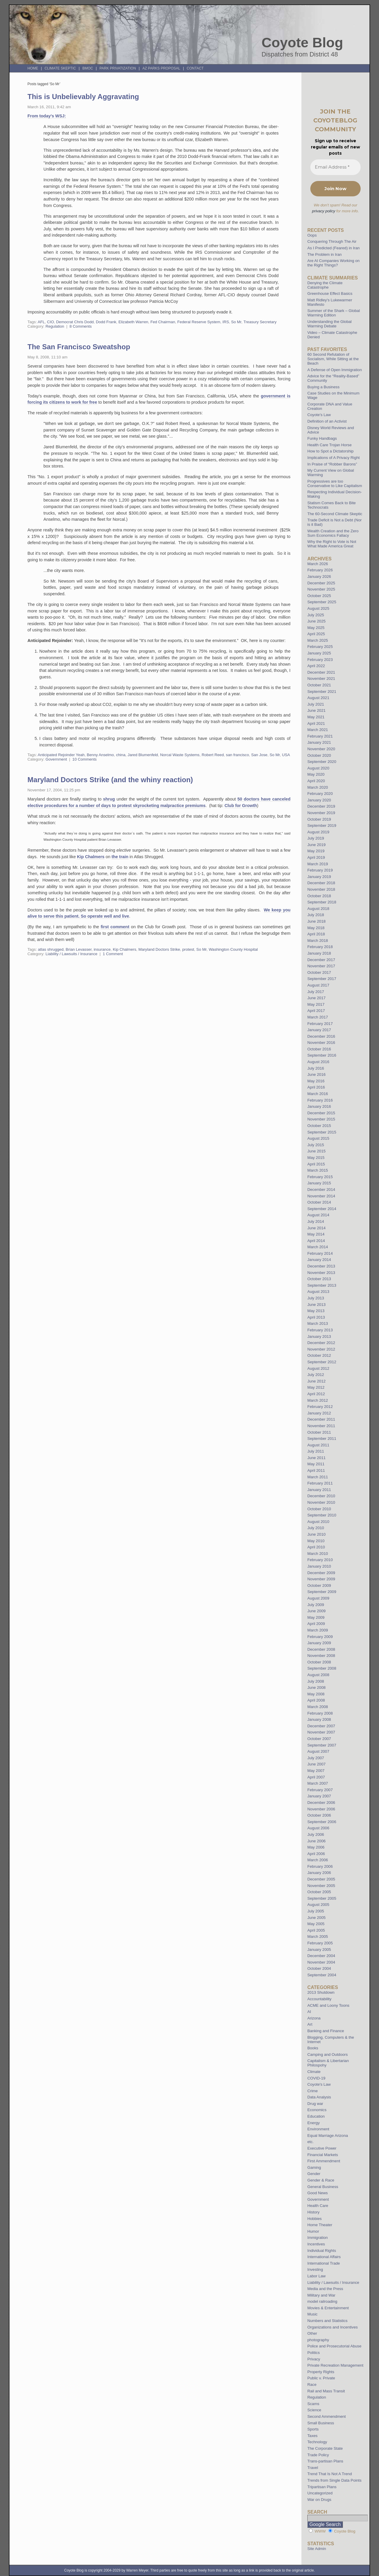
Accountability (319, 1999)
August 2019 (318, 832)
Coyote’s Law (319, 415)
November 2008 (321, 1655)
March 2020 (317, 787)
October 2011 (319, 1432)
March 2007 (317, 1783)
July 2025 (315, 615)
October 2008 (319, 1662)
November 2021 (321, 678)
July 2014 (315, 1221)
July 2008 (315, 1681)
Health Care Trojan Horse (329, 445)
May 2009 (316, 1617)
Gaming (314, 2167)
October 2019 (319, 819)
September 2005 (321, 1898)
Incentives (316, 2244)
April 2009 (316, 1623)
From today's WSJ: (47, 116)
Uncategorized (320, 2493)
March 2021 (317, 729)
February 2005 (320, 1943)
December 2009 (321, 1573)
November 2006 (321, 1809)
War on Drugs (319, 2499)
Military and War (321, 2295)
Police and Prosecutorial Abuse (334, 2346)
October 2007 (319, 1738)
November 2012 (321, 1349)
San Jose (259, 755)
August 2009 (318, 1598)
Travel (312, 2467)
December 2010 (321, 1496)
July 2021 (315, 704)
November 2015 (321, 1119)
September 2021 (321, 691)
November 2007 (321, 1732)
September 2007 (321, 1745)
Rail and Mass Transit (326, 2391)
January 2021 (319, 742)
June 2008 (316, 1687)
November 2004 (321, 1962)
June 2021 (316, 710)
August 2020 (318, 768)
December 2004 (321, 1956)
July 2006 (315, 1834)
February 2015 (320, 1177)
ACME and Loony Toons (328, 2005)
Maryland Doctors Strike (159, 949)
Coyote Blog (302, 42)
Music (312, 2314)
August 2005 (318, 1904)
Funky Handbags (322, 438)
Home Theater (319, 2225)
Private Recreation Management (335, 2365)
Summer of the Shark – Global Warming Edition (333, 312)
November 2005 (321, 1885)
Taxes (312, 2435)
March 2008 (317, 1707)
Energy (313, 2123)
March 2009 (317, 1630)
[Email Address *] (335, 167)
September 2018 (321, 902)
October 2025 (319, 596)
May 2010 (316, 1541)
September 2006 (321, 1822)
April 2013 (316, 1317)
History (313, 2212)
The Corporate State (325, 2448)
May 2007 (316, 1770)
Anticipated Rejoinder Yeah (61, 755)
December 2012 (321, 1342)
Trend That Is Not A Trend (329, 2474)
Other (312, 2333)
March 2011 (317, 1477)
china (121, 755)
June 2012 (316, 1381)
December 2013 (321, 1266)
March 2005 (317, 1936)
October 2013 (319, 1279)
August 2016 (318, 1062)
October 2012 (319, 1355)
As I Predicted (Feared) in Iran (333, 248)
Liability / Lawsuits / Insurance (71, 954)
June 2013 (316, 1304)
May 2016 (316, 1081)
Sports (313, 2429)
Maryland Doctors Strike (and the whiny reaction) (110, 780)
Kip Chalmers (91, 856)
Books (312, 2048)
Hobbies (314, 2218)
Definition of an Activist (327, 421)
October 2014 (319, 1202)
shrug (109, 799)
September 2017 (321, 978)
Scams (313, 2404)
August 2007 (318, 1751)
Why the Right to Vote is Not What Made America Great (331, 543)
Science (314, 2410)
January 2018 (319, 953)
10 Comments (84, 759)
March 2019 (317, 864)
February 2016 (320, 1100)
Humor (313, 2231)
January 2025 (319, 653)
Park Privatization (117, 68)
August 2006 (318, 1828)
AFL (41, 322)
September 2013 (321, 1285)
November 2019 (321, 813)
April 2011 (316, 1470)
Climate (314, 2071)
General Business (322, 2186)
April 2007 (316, 1777)
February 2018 (320, 947)
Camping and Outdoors (327, 2054)
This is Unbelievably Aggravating (83, 97)
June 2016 (316, 1074)
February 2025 (320, 646)
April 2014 (316, 1240)
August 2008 (318, 1675)
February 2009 (320, 1636)
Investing (315, 2269)
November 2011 (321, 1426)
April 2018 (316, 934)
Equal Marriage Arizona (327, 2135)
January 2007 (319, 1796)
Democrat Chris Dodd (75, 322)
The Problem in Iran (324, 254)
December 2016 (321, 1036)
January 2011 (319, 1489)
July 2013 (315, 1298)
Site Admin (316, 2548)
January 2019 (319, 876)
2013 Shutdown (321, 1992)
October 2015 (319, 1125)
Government (56, 759)
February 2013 (320, 1330)
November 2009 (321, 1579)
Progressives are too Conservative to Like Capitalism (334, 483)
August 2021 (318, 698)
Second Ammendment (326, 2416)
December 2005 (321, 1879)
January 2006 (319, 1872)
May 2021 (316, 717)
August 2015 (318, 1138)
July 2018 (315, 915)
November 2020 (321, 749)
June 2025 (316, 621)
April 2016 (316, 1087)
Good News (317, 2193)
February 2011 (320, 1483)
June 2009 (316, 1611)
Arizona (314, 2018)
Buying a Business (323, 387)
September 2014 (321, 1209)
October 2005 (319, 1892)
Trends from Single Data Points (334, 2480)
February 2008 (320, 1713)
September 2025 (321, 602)
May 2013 (316, 1311)
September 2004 (321, 1975)
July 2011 (315, 1451)
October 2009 (319, 1585)
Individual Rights (321, 2250)
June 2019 (316, 845)
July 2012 (315, 1374)
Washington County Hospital (233, 949)
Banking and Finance (325, 2031)
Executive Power (321, 2148)
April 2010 (316, 1547)
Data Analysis (319, 2097)
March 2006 (317, 1860)
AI (309, 2011)
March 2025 (317, 640)
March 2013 (317, 1323)
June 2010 (316, 1534)
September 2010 (321, 1515)
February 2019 (320, 870)
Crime (312, 2091)
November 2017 (321, 966)
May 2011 (316, 1464)
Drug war (315, 2103)
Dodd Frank (106, 322)
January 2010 (319, 1566)
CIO (50, 322)
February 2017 (320, 1023)
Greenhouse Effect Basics (329, 293)
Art (309, 2024)
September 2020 (321, 761)
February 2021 (320, 736)
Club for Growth (240, 805)
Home (33, 68)
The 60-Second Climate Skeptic (334, 514)
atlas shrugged (51, 949)
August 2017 (318, 985)
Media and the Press (325, 2288)
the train (120, 856)
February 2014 (320, 1253)
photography (318, 2340)
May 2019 (316, 851)
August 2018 (318, 908)
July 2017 (315, 991)
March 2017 (317, 1017)
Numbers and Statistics (327, 2320)
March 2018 (317, 940)
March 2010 (317, 1553)
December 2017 (321, 960)
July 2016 (315, 1068)
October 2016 (319, 1049)
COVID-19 (316, 2078)
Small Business (320, 2423)
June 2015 (316, 1151)
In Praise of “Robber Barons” (332, 464)
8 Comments (81, 326)
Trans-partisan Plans (325, 2461)
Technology (317, 2442)
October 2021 (319, 685)
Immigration (317, 2237)
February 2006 (320, 1866)
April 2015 (316, 1164)
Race (312, 2384)
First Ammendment (323, 2161)
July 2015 (315, 1145)
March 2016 (317, 1093)
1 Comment (113, 954)
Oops (312, 235)
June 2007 (316, 1764)
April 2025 (316, 634)
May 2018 (316, 928)
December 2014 (321, 1189)
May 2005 (316, 1924)
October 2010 (319, 1509)
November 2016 (321, 1042)
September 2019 (321, 825)
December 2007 (321, 1726)
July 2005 (315, 1911)
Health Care (317, 2205)
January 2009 (319, 1643)
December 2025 (321, 583)
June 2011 (316, 1458)
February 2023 (320, 659)
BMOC (87, 68)
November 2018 (321, 889)
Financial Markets (322, 2155)
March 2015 (317, 1170)
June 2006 (316, 1841)
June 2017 (316, 998)
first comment (115, 926)
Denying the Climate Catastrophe (325, 285)
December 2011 (321, 1419)
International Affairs (324, 2257)
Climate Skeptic (60, 68)
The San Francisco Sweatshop (79, 347)
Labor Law (316, 2276)
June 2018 (316, 921)
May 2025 (316, 627)
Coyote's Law (319, 2084)
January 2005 (319, 1949)
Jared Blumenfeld (143, 755)
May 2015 (316, 1157)
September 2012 (321, 1362)
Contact (195, 68)
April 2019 (316, 857)
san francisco (237, 755)
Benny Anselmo (100, 755)
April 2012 (316, 1394)
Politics (313, 2352)
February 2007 (320, 1790)
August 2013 (318, 1291)
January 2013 (319, 1336)
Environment (318, 2129)
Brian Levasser (78, 949)
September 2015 (321, 1132)
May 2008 (316, 1694)
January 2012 (319, 1413)
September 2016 (321, 1055)
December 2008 (321, 1649)
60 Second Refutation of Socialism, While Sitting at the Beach (333, 359)
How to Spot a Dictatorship (330, 451)
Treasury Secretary (260, 322)
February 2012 (320, 1406)
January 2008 (319, 1719)
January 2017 (319, 1030)
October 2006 (319, 1815)
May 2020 (316, 774)
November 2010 (321, 1502)
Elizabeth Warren (133, 322)
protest (188, 949)
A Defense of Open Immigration (334, 370)
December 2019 (321, 806)
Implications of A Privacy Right (333, 457)
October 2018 (319, 896)
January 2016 (319, 1106)
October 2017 (319, 972)
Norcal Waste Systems (180, 755)
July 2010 (315, 1528)
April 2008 (316, 1700)
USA (286, 755)
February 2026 (320, 570)
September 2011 (321, 1438)
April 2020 (316, 781)
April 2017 (316, 1010)
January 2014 (319, 1259)
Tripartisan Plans (321, 2487)
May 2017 (316, 1004)
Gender (313, 2173)
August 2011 (318, 1445)
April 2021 (316, 723)
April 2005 (316, 1930)
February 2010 (320, 1560)
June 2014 (316, 1228)
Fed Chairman (162, 322)
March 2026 (317, 564)
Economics (317, 2110)
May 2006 (316, 1847)
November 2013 (321, 1272)
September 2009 (321, 1591)
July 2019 (315, 838)
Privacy (313, 2359)
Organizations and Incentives (332, 2327)
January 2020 (319, 800)
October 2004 (319, 1968)
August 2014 (318, 1215)
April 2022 (316, 666)
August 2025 (318, 608)
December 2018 (321, 883)
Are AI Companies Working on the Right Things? (333, 262)
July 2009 (315, 1604)
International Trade (323, 2263)
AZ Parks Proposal (161, 68)
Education (316, 2116)
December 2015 (321, 1113)
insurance (102, 949)
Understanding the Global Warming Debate (329, 323)
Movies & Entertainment (328, 2308)
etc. (310, 2142)
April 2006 (316, 1853)
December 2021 (321, 672)
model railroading (322, 2301)
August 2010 (318, 1521)
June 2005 (316, 1917)
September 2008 (321, 1668)
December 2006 (321, 1802)
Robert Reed (213, 755)
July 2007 (315, 1758)
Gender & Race (320, 2180)
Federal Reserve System (198, 322)
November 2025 (321, 589)
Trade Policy (318, 2455)
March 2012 (317, 1400)
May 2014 (316, 1234)
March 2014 (317, 1247)
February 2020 (320, 793)
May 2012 (316, 1387)
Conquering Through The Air (331, 241)
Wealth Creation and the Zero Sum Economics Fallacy (333, 533)
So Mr (236, 322)
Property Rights (320, 2372)
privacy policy (323, 211)
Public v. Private (321, 2378)
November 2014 (321, 1196)
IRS (225, 322)
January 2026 (319, 576)
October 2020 (319, 755)
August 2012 (318, 1368)
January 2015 (319, 1183)
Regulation (55, 326)
